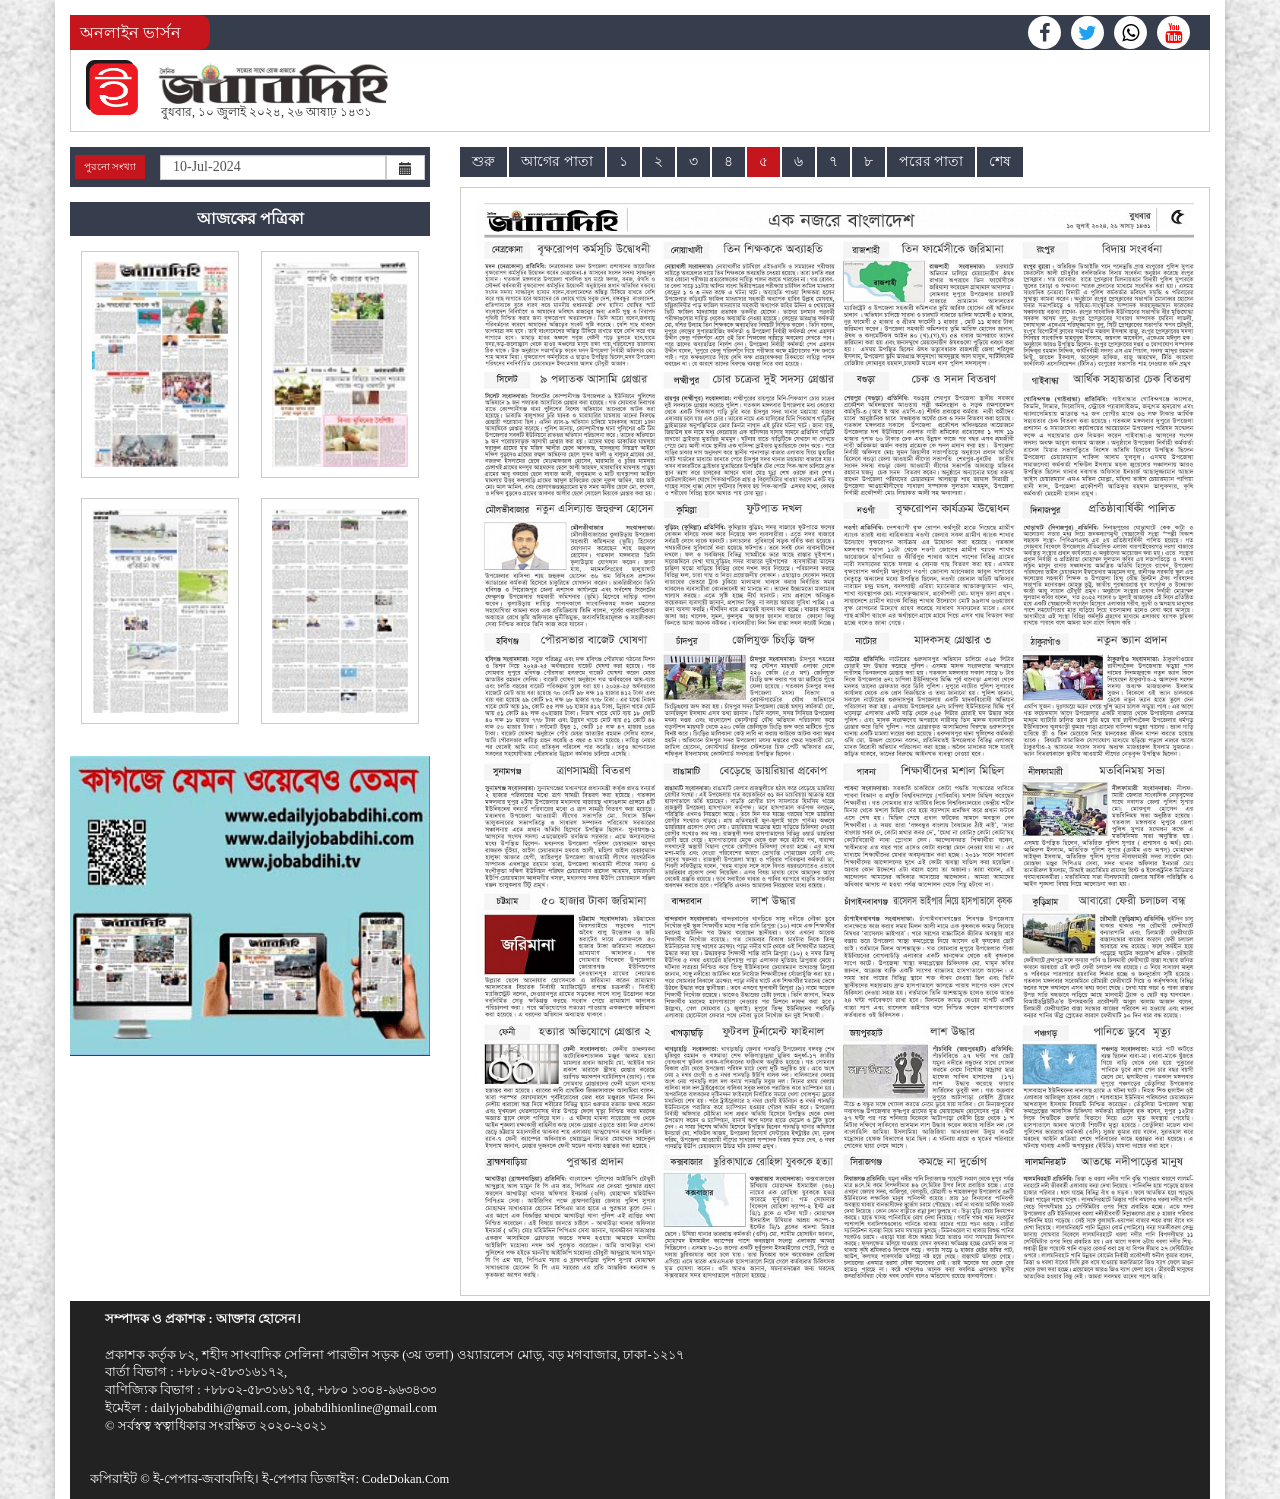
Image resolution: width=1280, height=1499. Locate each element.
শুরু (483, 161)
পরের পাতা (931, 161)
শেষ (1000, 161)
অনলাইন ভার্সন (130, 32)
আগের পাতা (557, 161)
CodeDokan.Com (405, 1479)
